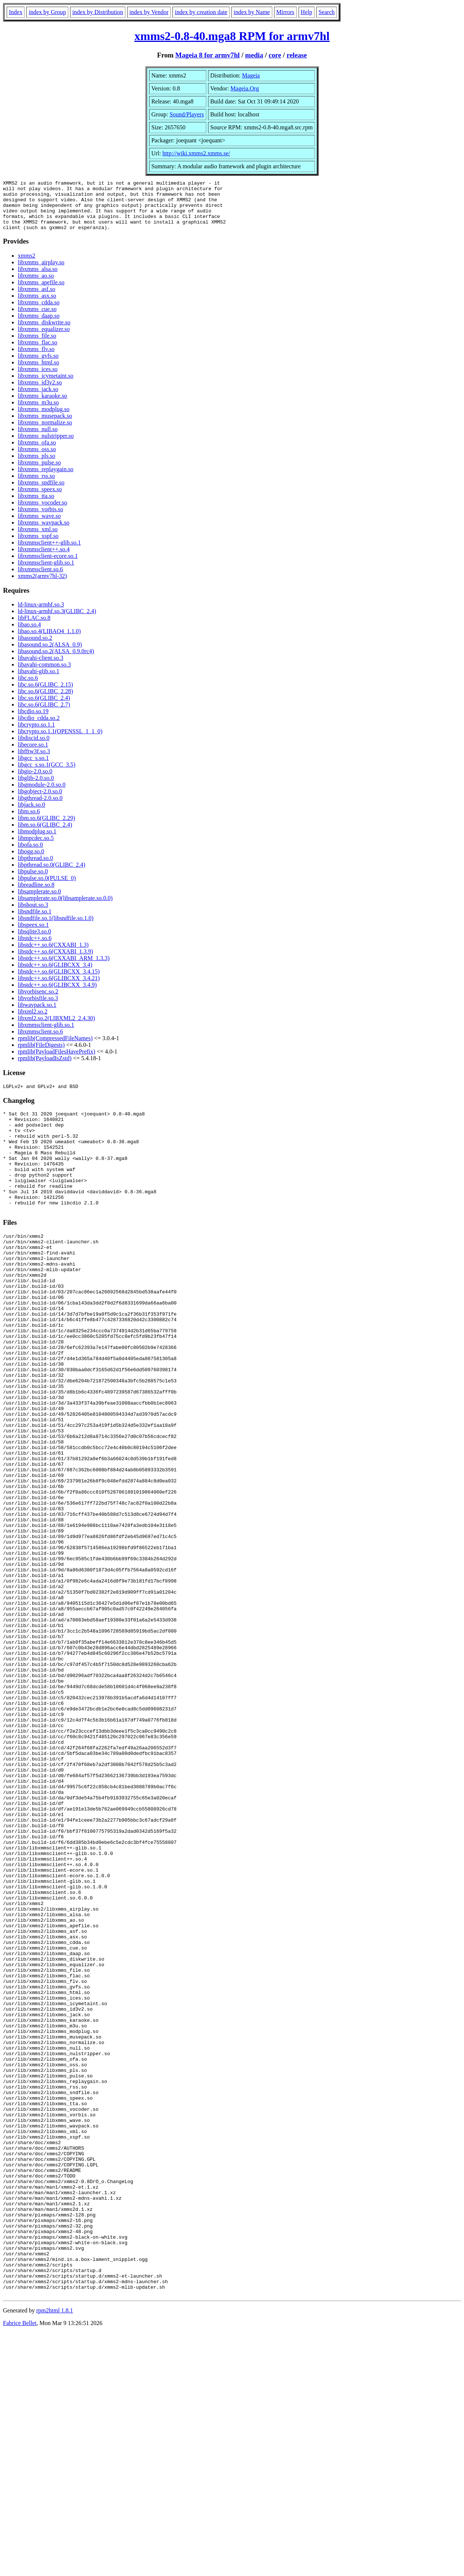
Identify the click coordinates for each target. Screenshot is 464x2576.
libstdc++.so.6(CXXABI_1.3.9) (55, 961)
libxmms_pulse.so (39, 472)
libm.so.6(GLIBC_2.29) (46, 828)
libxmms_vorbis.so (40, 519)
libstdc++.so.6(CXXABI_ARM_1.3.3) (63, 968)
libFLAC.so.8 (34, 628)
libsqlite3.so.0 (34, 941)
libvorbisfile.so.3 (38, 1008)
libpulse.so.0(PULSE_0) (47, 888)
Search (327, 12)
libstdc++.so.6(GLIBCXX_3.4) (55, 975)
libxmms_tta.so (36, 506)
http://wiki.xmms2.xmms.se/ (196, 153)
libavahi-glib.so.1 (38, 681)
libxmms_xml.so (37, 539)
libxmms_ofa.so (37, 452)
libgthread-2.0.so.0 (40, 808)
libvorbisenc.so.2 (38, 1001)
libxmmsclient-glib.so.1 (46, 572)
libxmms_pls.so (36, 466)
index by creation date (201, 12)
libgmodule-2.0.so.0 (41, 794)
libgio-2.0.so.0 (35, 781)
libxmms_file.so (37, 346)
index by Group (47, 12)
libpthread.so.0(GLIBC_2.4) (51, 875)
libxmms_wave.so (39, 526)
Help (306, 12)
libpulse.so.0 (33, 881)
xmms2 (26, 265)
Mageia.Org (244, 88)
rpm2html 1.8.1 (54, 2554)
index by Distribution (97, 12)
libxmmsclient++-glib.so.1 (49, 552)
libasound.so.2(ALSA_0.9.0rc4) (56, 661)
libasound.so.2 (35, 648)
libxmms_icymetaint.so (45, 386)
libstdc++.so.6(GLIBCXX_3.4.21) (59, 988)
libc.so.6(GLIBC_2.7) (44, 714)
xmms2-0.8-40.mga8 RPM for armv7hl (231, 36)
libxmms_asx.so (37, 305)
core (275, 55)
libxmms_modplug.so (43, 419)
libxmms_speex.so (40, 499)
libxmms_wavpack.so (43, 532)
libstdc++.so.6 (35, 948)
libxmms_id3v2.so (40, 392)
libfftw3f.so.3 (34, 761)
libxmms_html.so (38, 372)
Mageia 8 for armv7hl (207, 55)
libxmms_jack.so (38, 399)
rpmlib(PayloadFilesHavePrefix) (56, 1061)
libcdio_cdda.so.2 (39, 728)
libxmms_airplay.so (41, 272)
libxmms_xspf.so (38, 546)
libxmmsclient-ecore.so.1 (48, 566)
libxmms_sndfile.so (41, 492)
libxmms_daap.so (38, 326)
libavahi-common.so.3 (44, 674)
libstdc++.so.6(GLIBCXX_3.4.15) (59, 981)
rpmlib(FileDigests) (41, 1055)
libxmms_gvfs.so (38, 366)
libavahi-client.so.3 (40, 668)
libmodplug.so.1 (37, 841)
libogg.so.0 (31, 861)
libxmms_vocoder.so (42, 512)
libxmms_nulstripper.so (46, 446)
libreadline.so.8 (36, 895)
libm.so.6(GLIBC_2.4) (45, 834)
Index (15, 12)
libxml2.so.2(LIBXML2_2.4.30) (56, 1028)
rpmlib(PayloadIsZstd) (45, 1068)
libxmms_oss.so (37, 459)
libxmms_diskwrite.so (44, 332)
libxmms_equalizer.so (44, 339)
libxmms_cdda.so (38, 312)
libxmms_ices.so (37, 379)
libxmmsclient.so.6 (40, 579)
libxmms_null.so (37, 439)
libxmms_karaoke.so (42, 406)
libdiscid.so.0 (33, 748)
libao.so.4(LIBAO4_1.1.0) (49, 641)
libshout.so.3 (33, 915)
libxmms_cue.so (37, 319)
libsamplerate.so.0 (39, 901)
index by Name (252, 12)
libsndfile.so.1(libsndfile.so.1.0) (55, 928)
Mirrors (285, 12)
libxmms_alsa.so (37, 279)
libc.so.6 (28, 688)
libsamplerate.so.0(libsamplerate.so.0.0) (65, 908)
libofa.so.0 (30, 854)
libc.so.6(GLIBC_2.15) (45, 694)
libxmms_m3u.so (38, 412)
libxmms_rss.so (36, 486)
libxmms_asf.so (36, 299)
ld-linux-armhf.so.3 (41, 614)
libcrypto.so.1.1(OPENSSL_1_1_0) (60, 741)
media (254, 55)
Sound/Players (187, 114)
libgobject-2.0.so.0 (40, 801)
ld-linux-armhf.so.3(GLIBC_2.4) (57, 621)
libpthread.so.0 (35, 868)
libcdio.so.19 (33, 721)
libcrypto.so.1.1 (36, 734)
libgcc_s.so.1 (33, 768)
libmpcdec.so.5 (36, 848)
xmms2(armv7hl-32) (42, 586)
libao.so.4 (29, 634)
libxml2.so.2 (32, 1021)
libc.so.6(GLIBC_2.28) (45, 701)
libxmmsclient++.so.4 (44, 559)
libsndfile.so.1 (35, 921)
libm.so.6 (29, 821)
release (297, 55)
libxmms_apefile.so (41, 292)
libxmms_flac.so (37, 352)
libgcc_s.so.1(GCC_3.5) (46, 774)
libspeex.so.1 (33, 935)
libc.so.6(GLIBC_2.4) (44, 708)
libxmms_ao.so (36, 285)
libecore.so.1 (33, 754)
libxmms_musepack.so (45, 426)
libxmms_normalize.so (45, 432)
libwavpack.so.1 (37, 1015)
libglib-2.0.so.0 (36, 788)
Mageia (251, 75)
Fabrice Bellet (19, 2566)
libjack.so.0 (31, 814)
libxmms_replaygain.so (45, 479)
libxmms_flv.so (36, 359)
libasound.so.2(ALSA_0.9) (50, 654)
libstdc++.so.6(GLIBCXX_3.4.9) (57, 995)
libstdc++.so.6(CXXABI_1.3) (53, 955)
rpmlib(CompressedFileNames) (55, 1048)
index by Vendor (148, 12)
